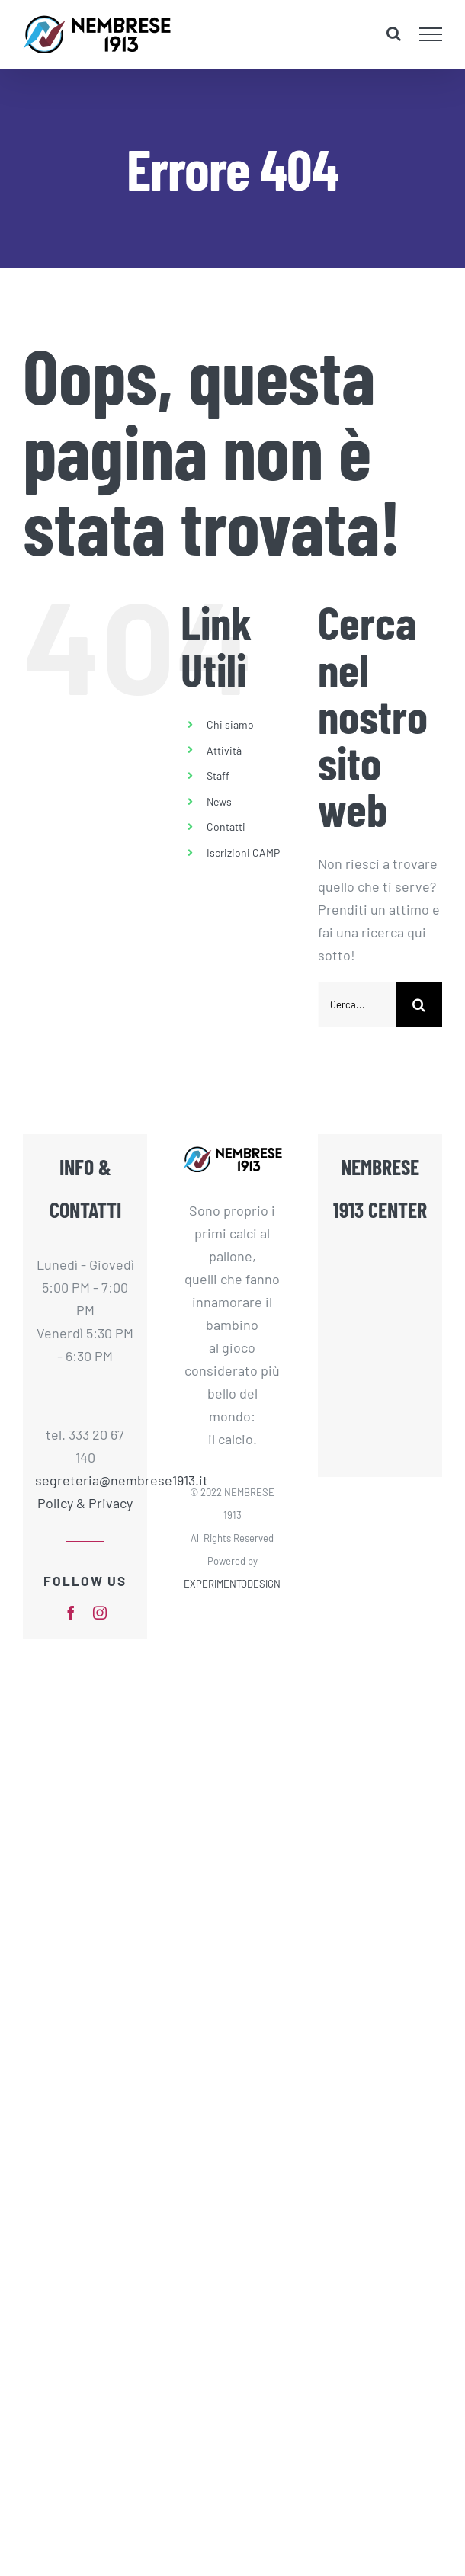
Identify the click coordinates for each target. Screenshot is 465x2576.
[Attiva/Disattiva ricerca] (393, 33)
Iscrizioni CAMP (243, 852)
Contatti (226, 826)
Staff (218, 775)
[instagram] (100, 1613)
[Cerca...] (357, 1004)
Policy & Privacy (85, 1503)
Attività (224, 750)
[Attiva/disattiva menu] (431, 34)
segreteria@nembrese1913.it (85, 1480)
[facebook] (71, 1613)
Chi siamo (230, 724)
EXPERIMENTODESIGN (232, 1584)
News (219, 801)
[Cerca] (419, 1004)
